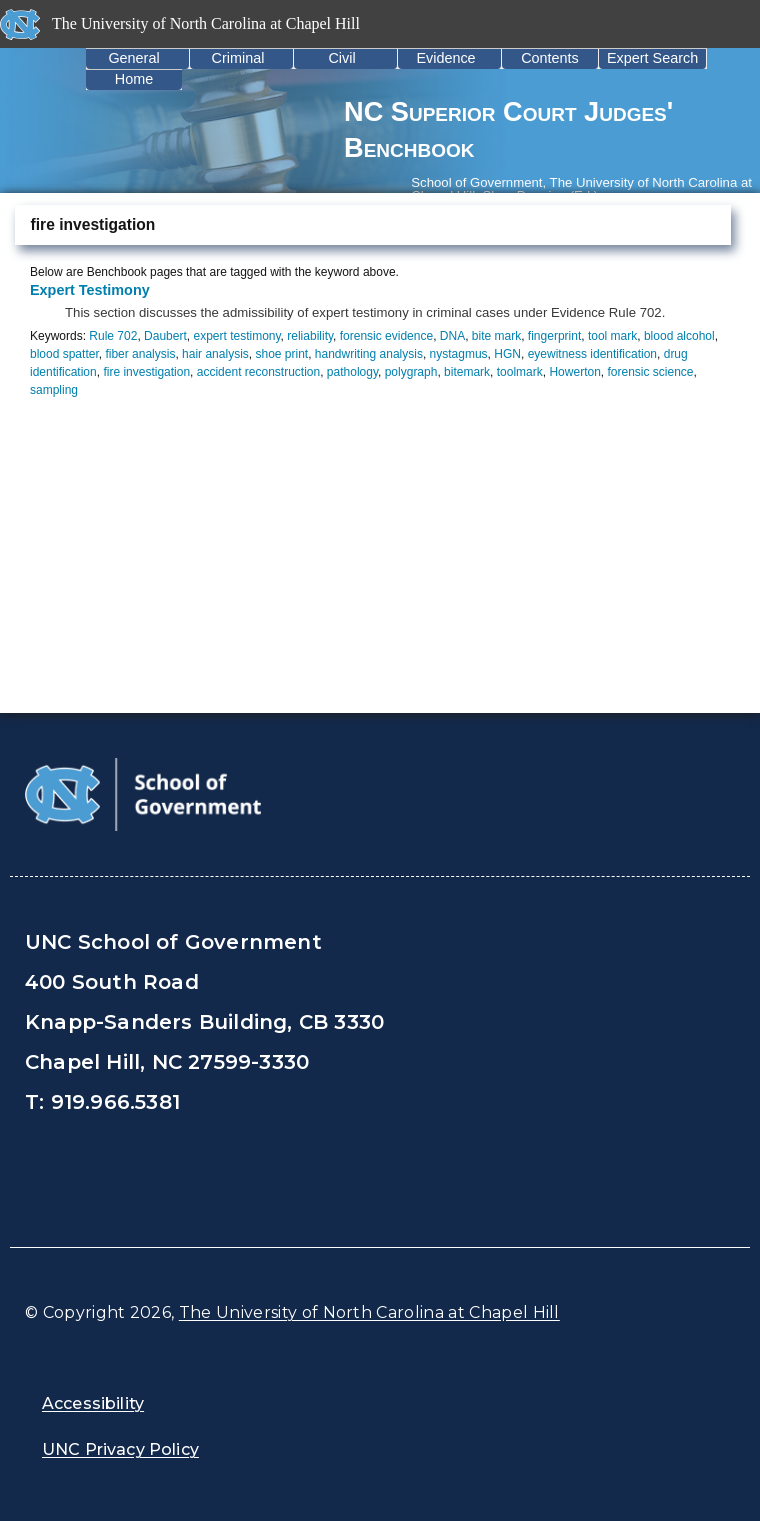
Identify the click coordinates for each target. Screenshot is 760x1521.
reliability (310, 336)
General (133, 58)
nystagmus (459, 354)
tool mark (612, 336)
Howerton (574, 372)
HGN (507, 354)
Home (134, 79)
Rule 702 (113, 336)
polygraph (411, 372)
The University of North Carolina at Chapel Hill (369, 1312)
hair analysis (215, 354)
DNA (452, 336)
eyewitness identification (592, 354)
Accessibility (93, 1403)
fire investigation (146, 372)
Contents (550, 58)
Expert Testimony (90, 290)
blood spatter (64, 354)
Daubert (165, 336)
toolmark (520, 372)
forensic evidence (386, 336)
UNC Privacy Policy (120, 1449)
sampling (54, 390)
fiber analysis (140, 354)
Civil (341, 58)
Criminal (238, 58)
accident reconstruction (258, 372)
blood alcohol (679, 336)
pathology (352, 372)
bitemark (467, 372)
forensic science (650, 372)
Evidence (445, 58)
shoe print (281, 354)
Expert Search (652, 58)
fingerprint (554, 336)
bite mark (496, 336)
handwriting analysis (369, 354)
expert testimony (236, 336)
